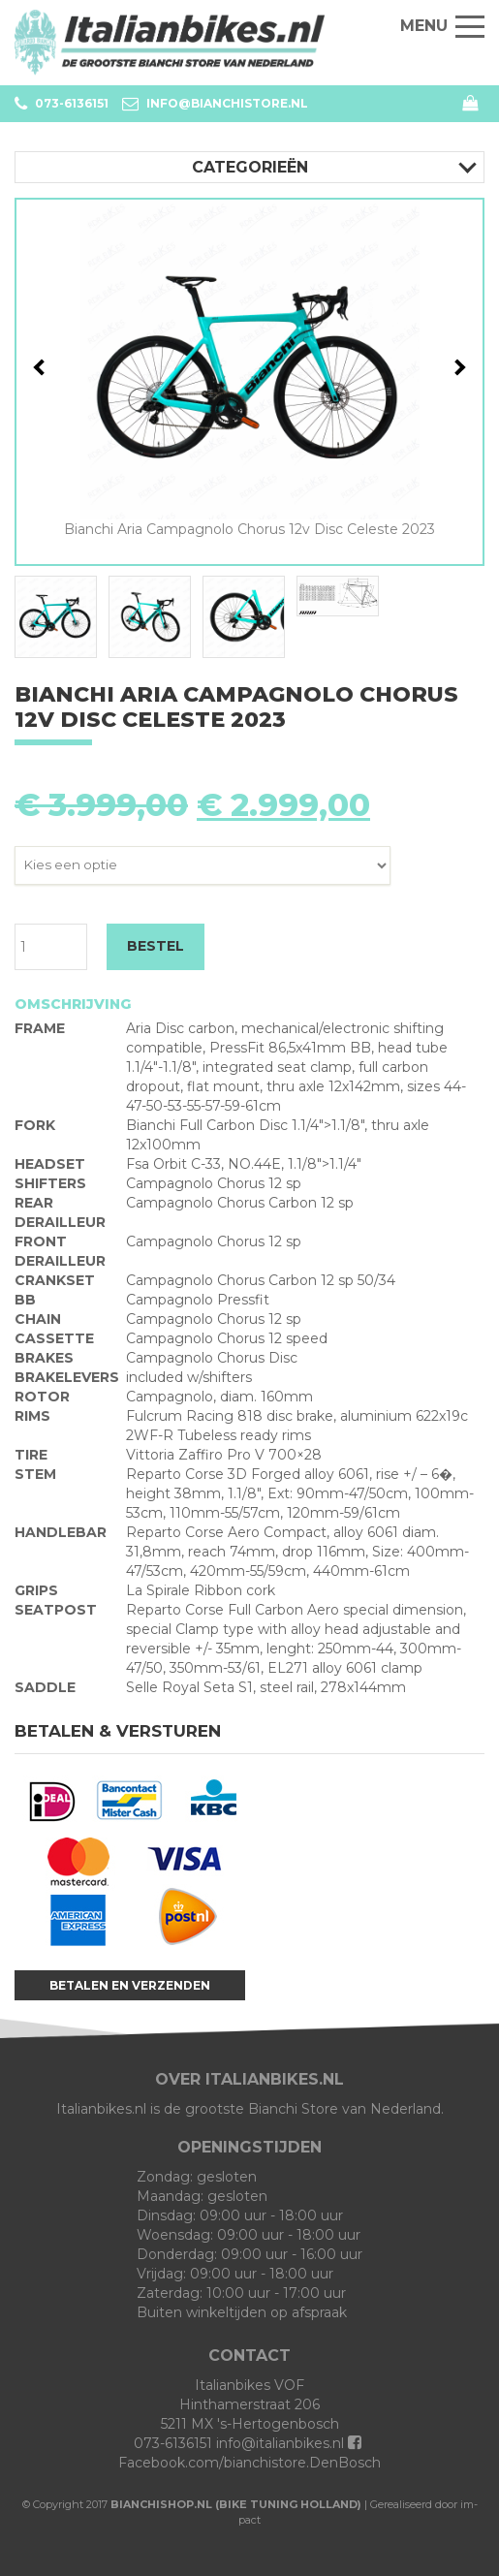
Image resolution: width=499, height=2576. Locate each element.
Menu (442, 25)
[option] (249, 369)
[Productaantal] (51, 947)
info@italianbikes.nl (280, 2443)
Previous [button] (42, 367)
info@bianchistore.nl (215, 103)
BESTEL (155, 946)
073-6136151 (62, 103)
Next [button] (458, 367)
